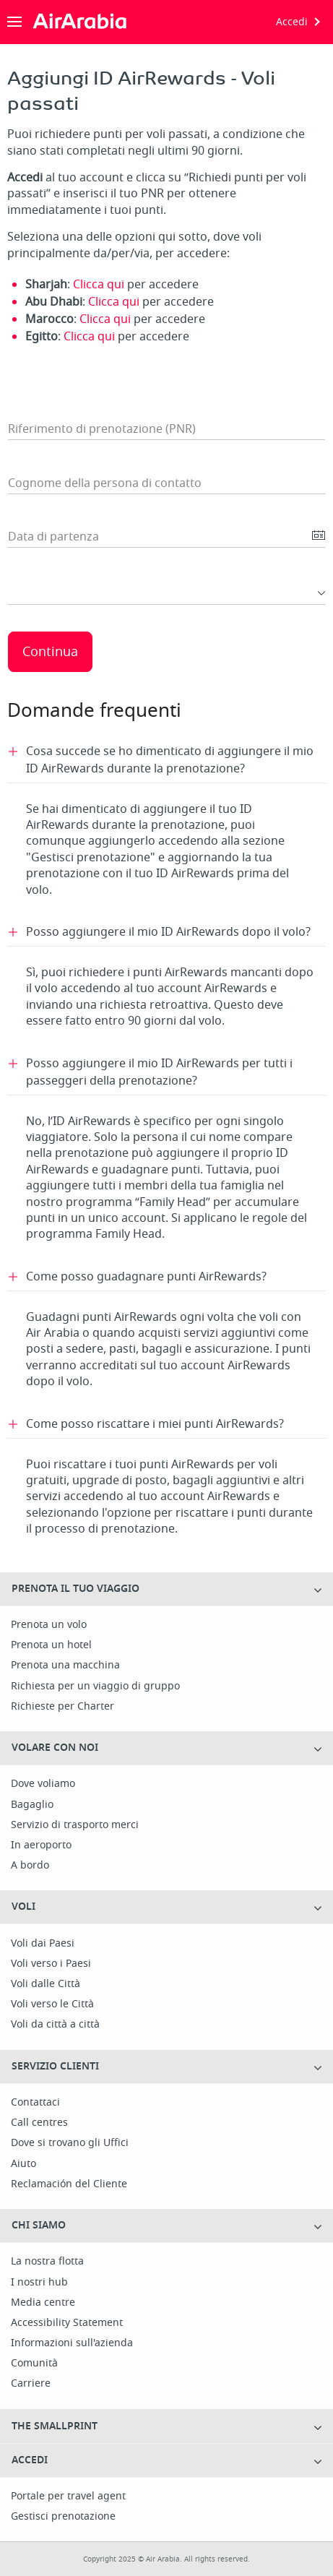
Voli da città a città (55, 2024)
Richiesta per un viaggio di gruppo (95, 1686)
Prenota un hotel (51, 1645)
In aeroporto (41, 1845)
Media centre (43, 2302)
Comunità (34, 2363)
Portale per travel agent (68, 2496)
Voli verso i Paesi (51, 1963)
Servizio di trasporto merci (75, 1825)
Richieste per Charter (62, 1706)
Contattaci (35, 2102)
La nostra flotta (47, 2261)
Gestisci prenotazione (63, 2516)
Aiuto (23, 2164)
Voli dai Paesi (42, 1943)
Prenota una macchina (65, 1665)
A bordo (30, 1865)
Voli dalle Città (45, 1984)
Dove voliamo (43, 1784)
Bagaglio (32, 1805)
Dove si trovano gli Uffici (70, 2143)
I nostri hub (39, 2282)
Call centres (39, 2122)
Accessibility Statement (67, 2323)
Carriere (31, 2383)
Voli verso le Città (52, 2004)
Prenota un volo (49, 1625)
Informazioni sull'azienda (72, 2343)
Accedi (292, 22)
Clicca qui (98, 284)
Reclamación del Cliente (69, 2184)
